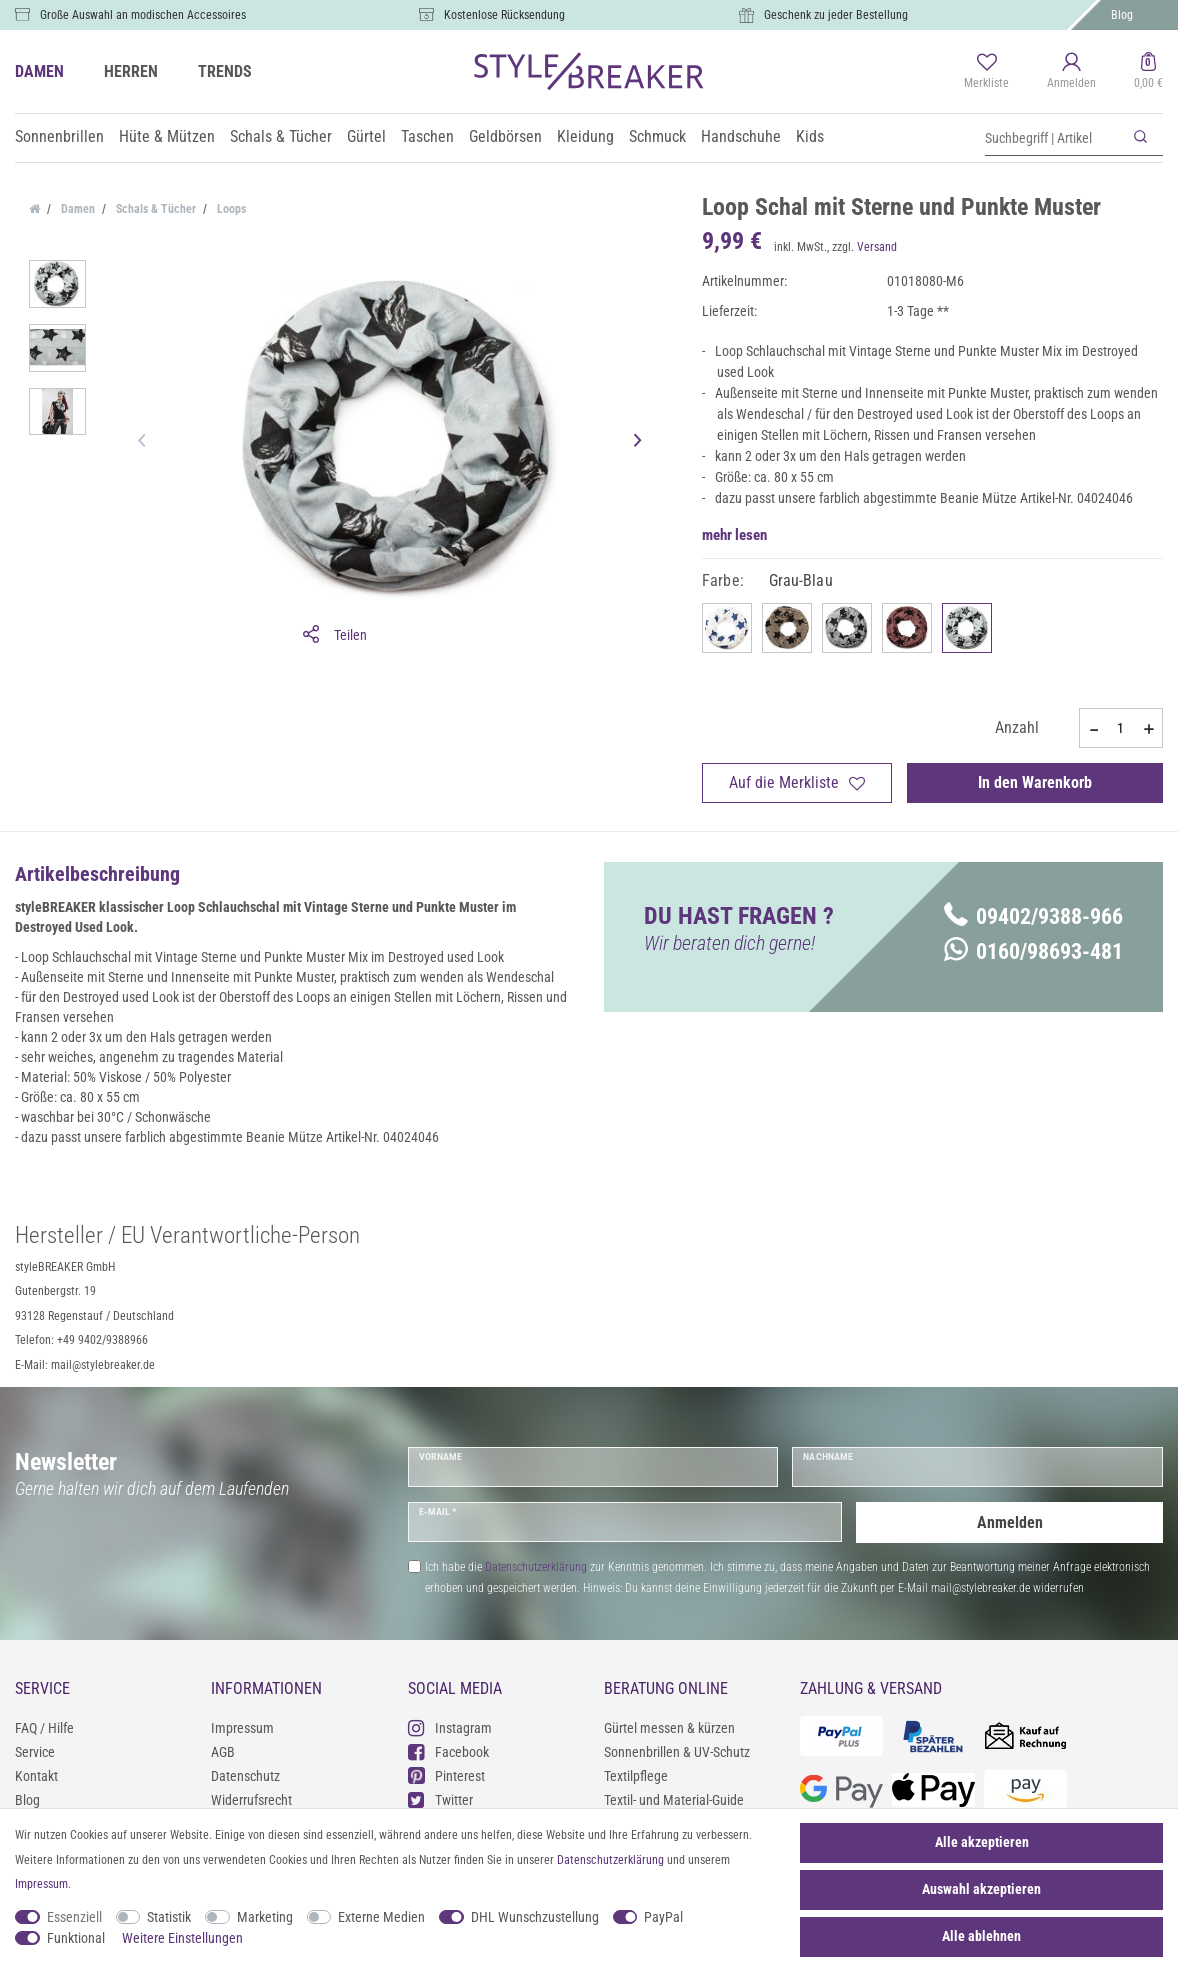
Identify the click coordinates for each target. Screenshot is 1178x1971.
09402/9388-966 (1033, 916)
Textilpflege (636, 1776)
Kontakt (36, 1776)
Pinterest (446, 1775)
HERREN (131, 71)
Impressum (242, 1728)
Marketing (265, 1917)
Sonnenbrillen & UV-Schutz (677, 1752)
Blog (1122, 15)
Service (35, 1752)
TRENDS (225, 71)
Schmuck (657, 136)
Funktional (76, 1938)
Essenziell (74, 1917)
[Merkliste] (986, 72)
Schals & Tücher (281, 136)
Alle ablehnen (981, 1936)
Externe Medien (381, 1917)
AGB (223, 1752)
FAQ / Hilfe (44, 1728)
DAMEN (39, 71)
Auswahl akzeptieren (981, 1889)
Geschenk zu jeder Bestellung (836, 15)
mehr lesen (734, 535)
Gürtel (366, 136)
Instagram (450, 1727)
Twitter (440, 1799)
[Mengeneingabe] (1121, 728)
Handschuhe (741, 136)
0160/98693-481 (1033, 951)
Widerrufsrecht (251, 1800)
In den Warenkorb (1035, 782)
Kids (810, 136)
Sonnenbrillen (59, 136)
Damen (76, 209)
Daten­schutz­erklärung (610, 1860)
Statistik (169, 1917)
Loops (230, 209)
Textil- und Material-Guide (674, 1800)
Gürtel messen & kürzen (669, 1728)
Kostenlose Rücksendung (504, 15)
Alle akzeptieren (982, 1842)
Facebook (448, 1751)
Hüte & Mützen (167, 136)
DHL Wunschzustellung (535, 1917)
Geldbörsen (505, 136)
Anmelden (1010, 1521)
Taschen (427, 136)
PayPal (663, 1917)
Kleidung (585, 136)
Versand (877, 247)
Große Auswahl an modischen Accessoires (143, 15)
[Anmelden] (1071, 72)
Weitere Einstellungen (182, 1938)
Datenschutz (245, 1776)
